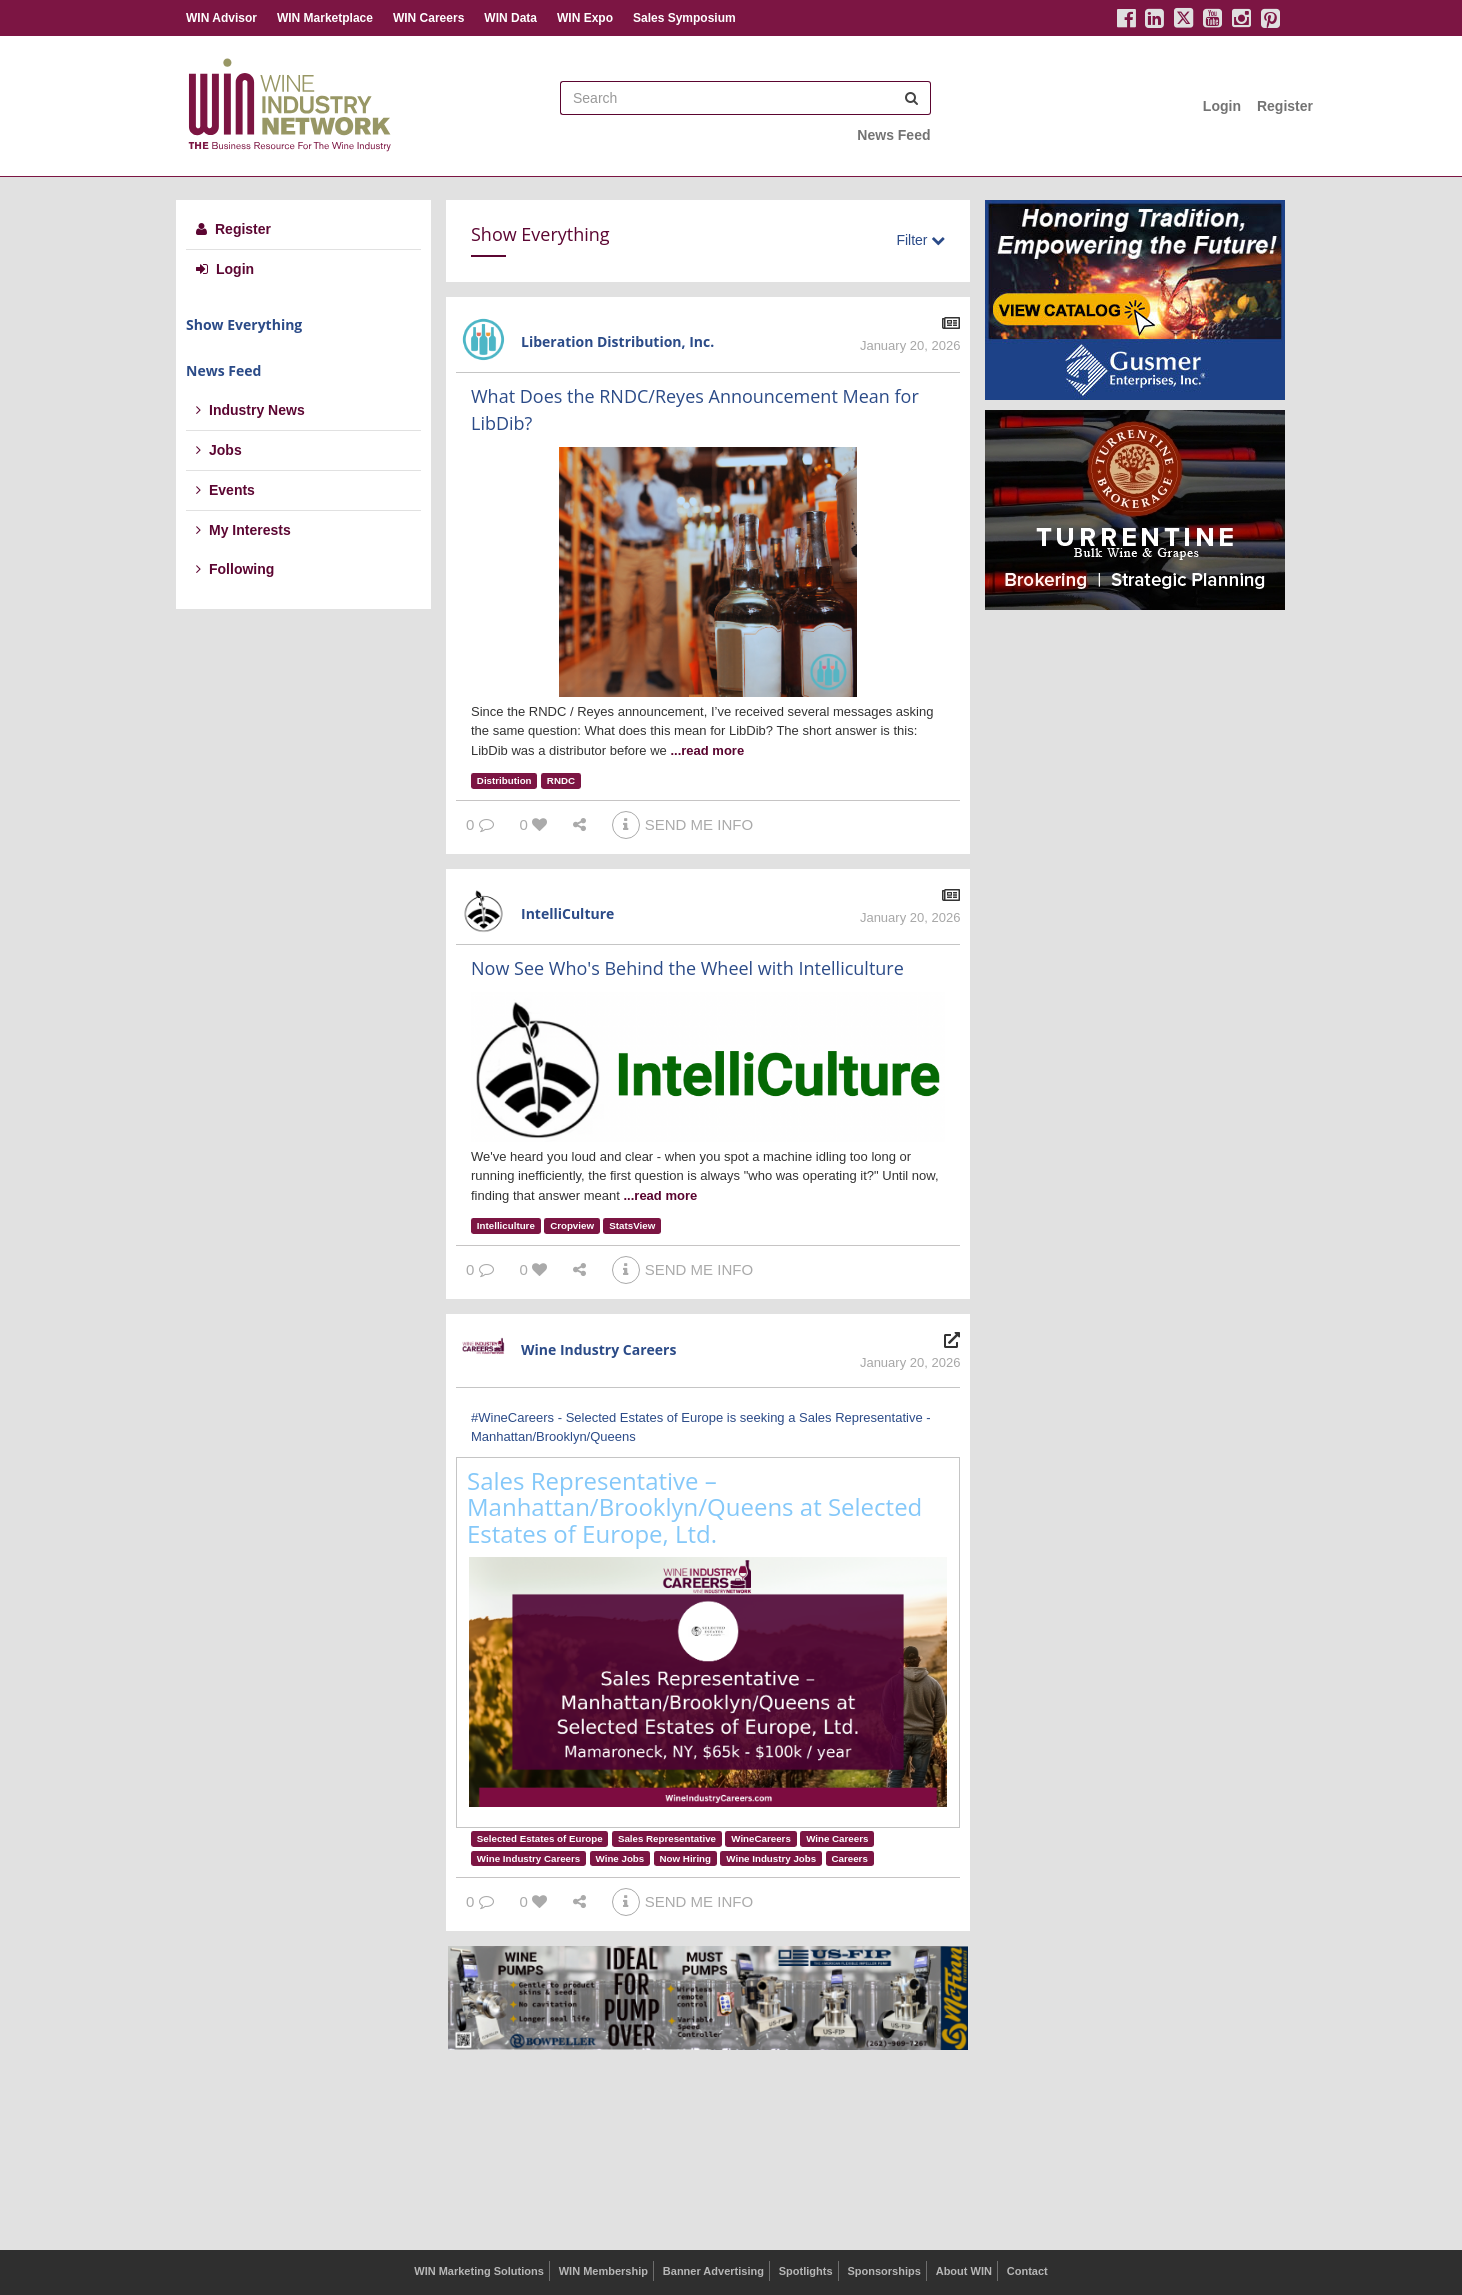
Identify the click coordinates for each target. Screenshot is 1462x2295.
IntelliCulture (567, 913)
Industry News (250, 410)
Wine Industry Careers (598, 1349)
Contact (1027, 2271)
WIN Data (510, 18)
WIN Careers (428, 18)
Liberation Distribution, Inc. (617, 341)
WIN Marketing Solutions (479, 2271)
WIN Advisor (221, 18)
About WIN (964, 2271)
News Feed (893, 135)
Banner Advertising (713, 2271)
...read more (707, 750)
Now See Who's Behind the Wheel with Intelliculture (687, 968)
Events (225, 490)
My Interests (243, 530)
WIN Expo (585, 18)
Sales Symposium (684, 18)
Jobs (219, 450)
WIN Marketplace (325, 18)
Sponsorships (883, 2271)
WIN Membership (603, 2271)
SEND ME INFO (682, 824)
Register (1285, 106)
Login (1222, 106)
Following (235, 569)
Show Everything (244, 324)
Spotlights (806, 2271)
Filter (920, 240)
